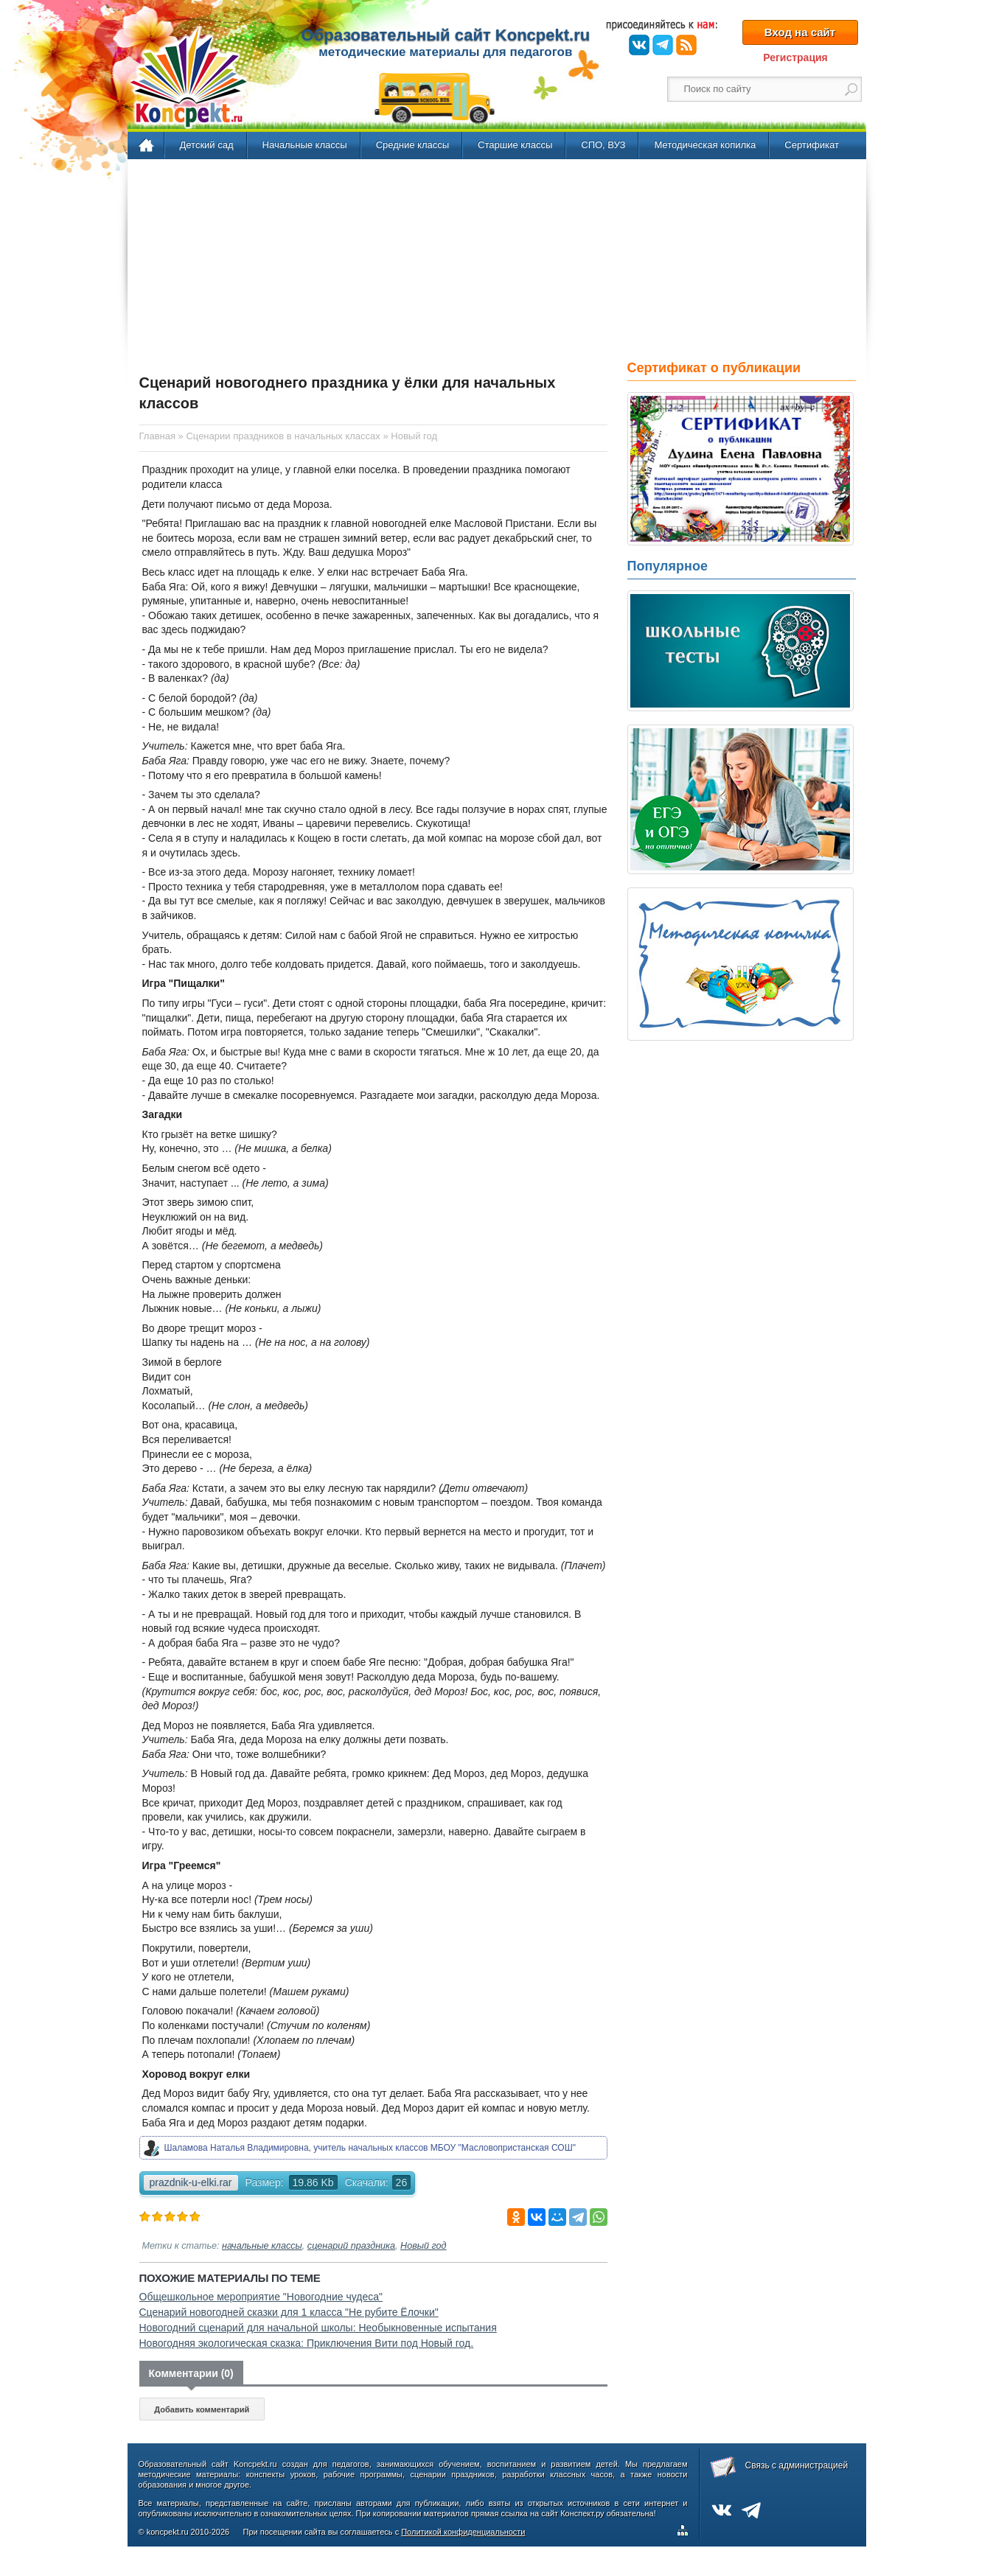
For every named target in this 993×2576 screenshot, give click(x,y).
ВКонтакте (639, 45)
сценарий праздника (351, 2246)
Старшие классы (515, 144)
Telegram (662, 45)
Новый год (423, 2246)
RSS (686, 45)
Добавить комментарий (201, 2409)
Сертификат (811, 144)
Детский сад (207, 144)
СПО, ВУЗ (603, 144)
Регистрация (795, 57)
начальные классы (262, 2246)
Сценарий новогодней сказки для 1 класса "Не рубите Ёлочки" (289, 2312)
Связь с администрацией (797, 2465)
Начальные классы (304, 144)
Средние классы (412, 144)
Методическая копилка (705, 144)
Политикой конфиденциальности (463, 2531)
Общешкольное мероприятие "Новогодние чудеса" (261, 2297)
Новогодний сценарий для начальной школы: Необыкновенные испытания (318, 2328)
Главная (147, 146)
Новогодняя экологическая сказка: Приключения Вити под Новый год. (306, 2343)
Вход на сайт (799, 32)
